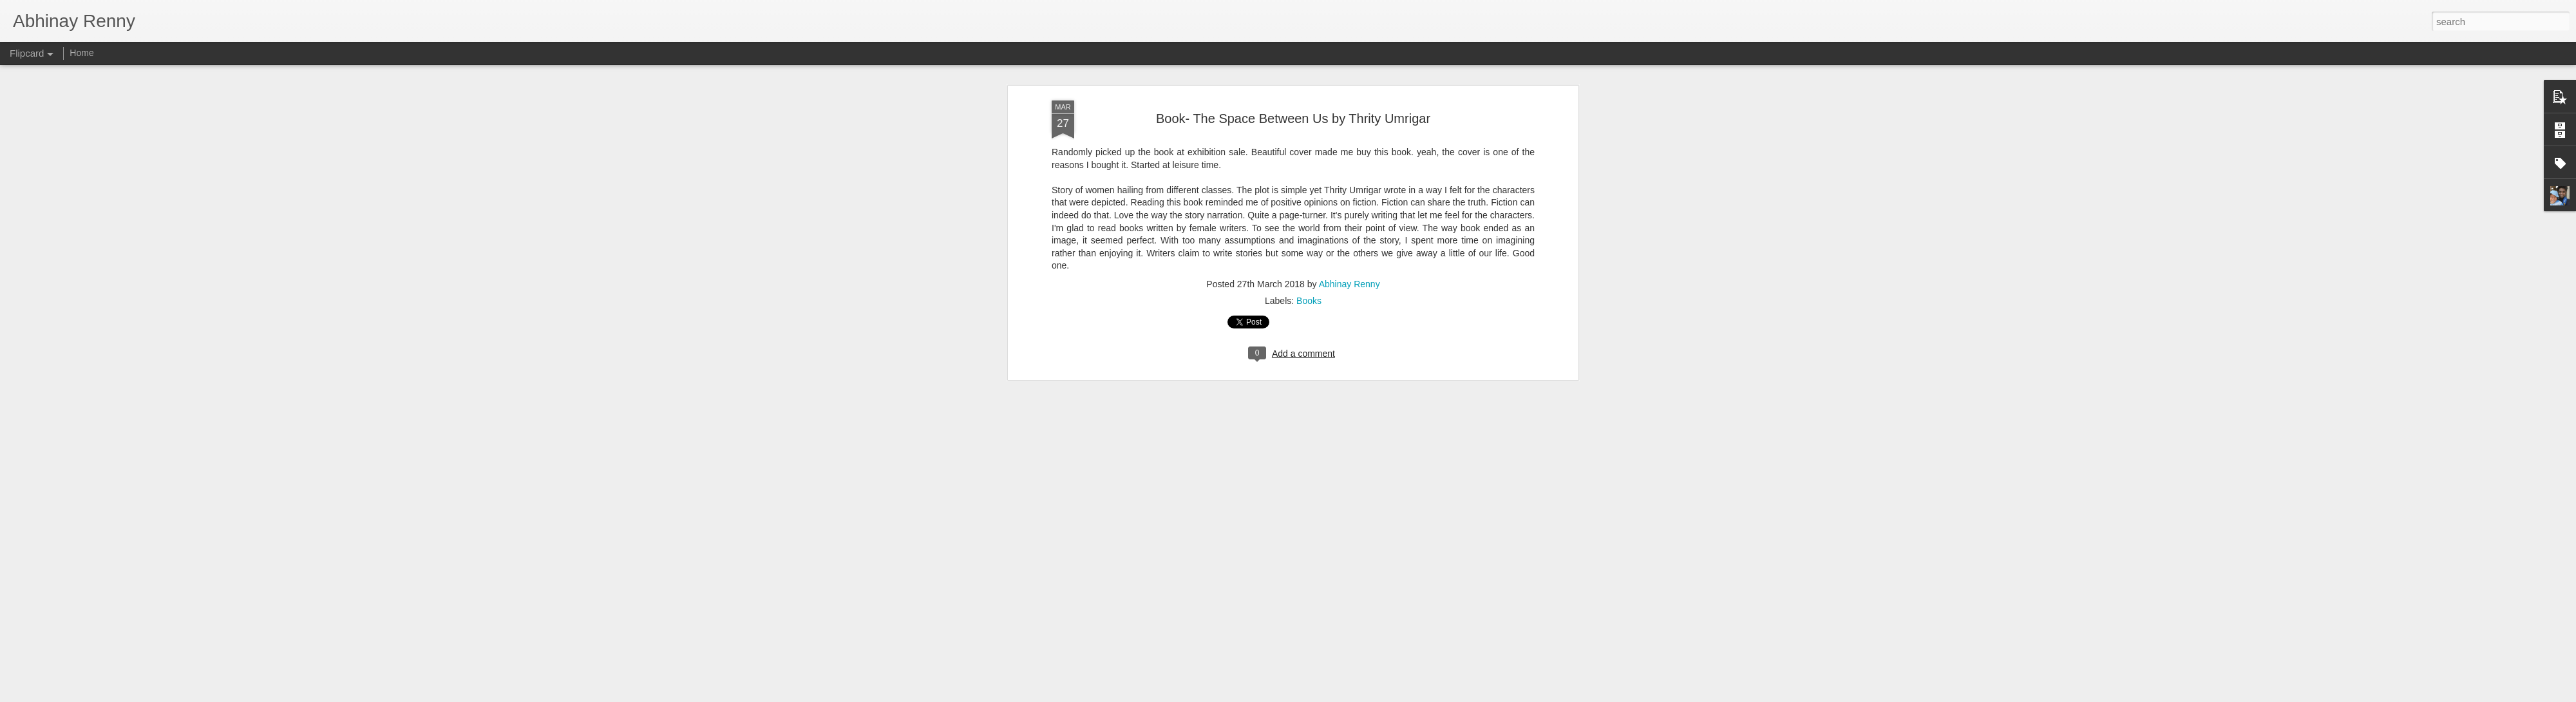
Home (81, 53)
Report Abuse (1366, 695)
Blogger (1328, 695)
